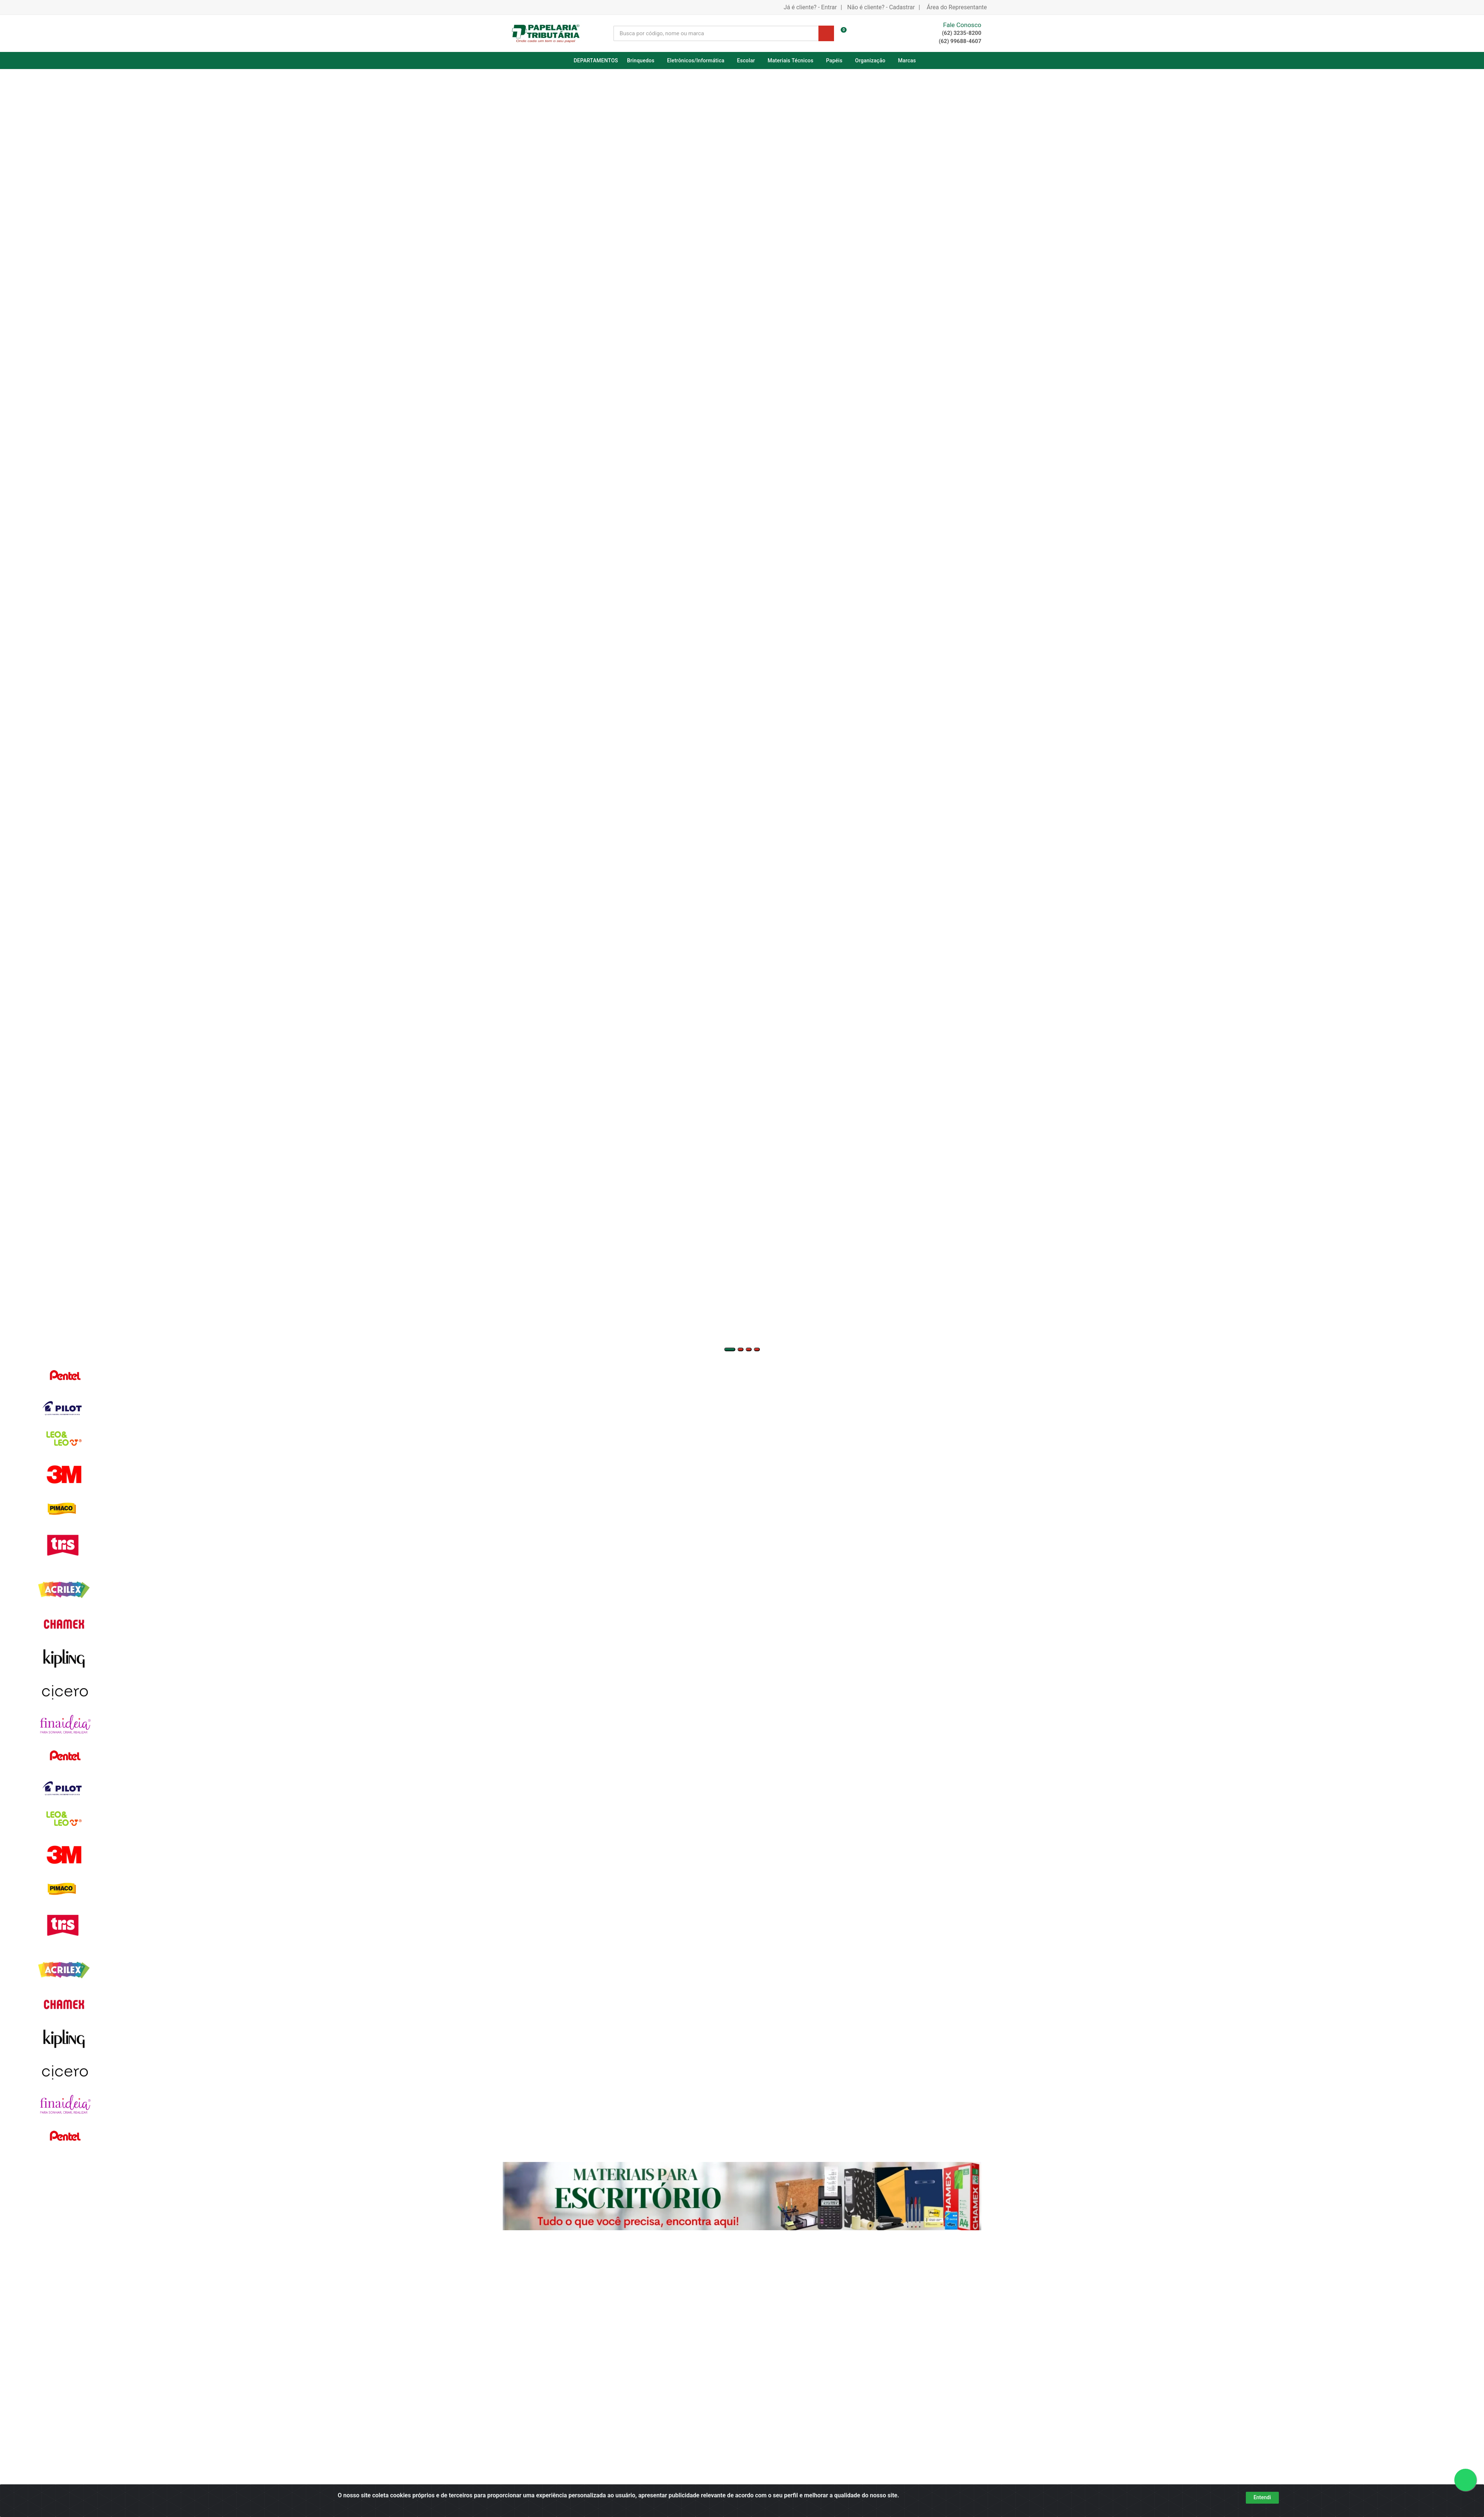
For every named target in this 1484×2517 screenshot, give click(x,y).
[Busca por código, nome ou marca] (716, 33)
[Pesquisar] (826, 33)
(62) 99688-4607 (960, 41)
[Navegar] (2, 533)
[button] (729, 1349)
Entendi (1262, 2497)
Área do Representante (957, 7)
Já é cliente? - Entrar (810, 7)
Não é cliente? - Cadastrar (881, 7)
